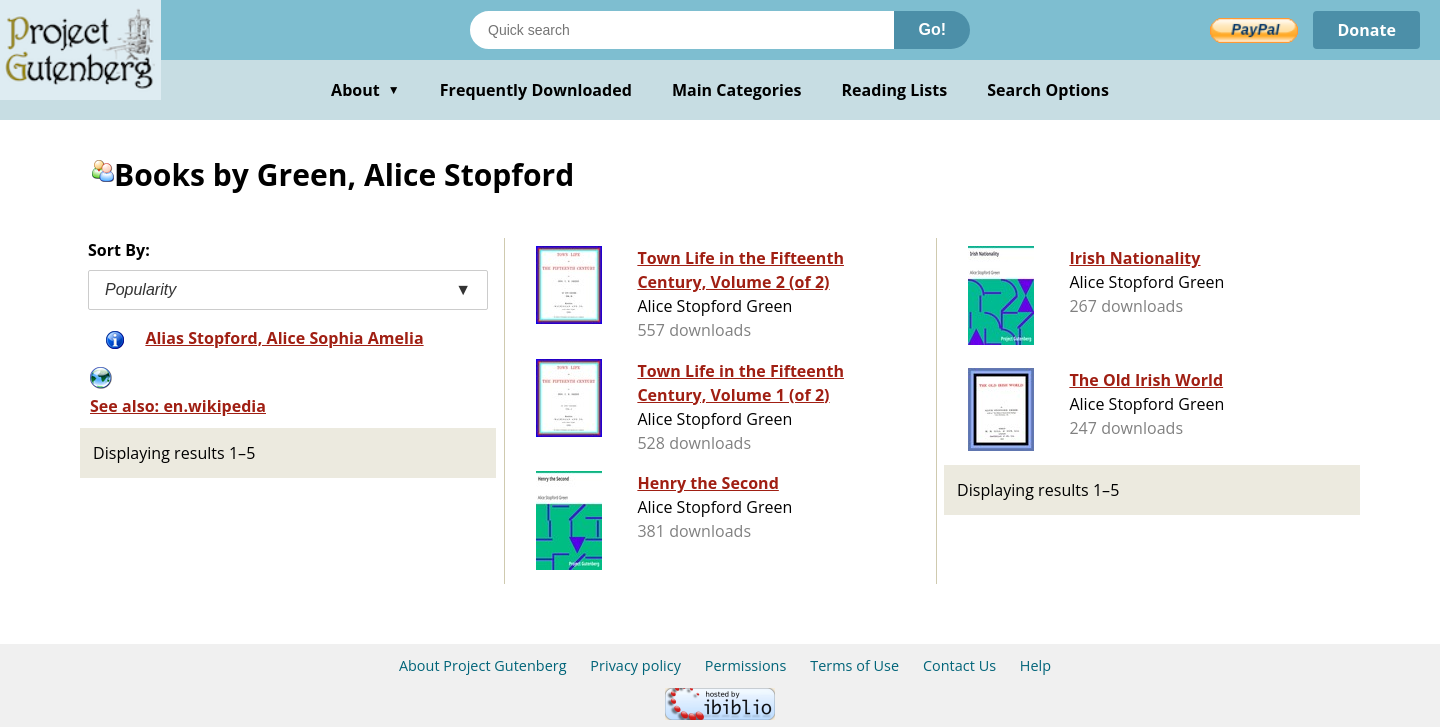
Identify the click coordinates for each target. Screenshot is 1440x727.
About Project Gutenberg (483, 665)
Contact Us (959, 665)
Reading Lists (895, 90)
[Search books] (682, 30)
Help (1035, 665)
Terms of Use (854, 665)
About (365, 90)
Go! (932, 29)
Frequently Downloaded (536, 90)
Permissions (746, 665)
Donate (1366, 30)
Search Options (1048, 90)
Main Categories (737, 90)
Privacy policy (635, 665)
